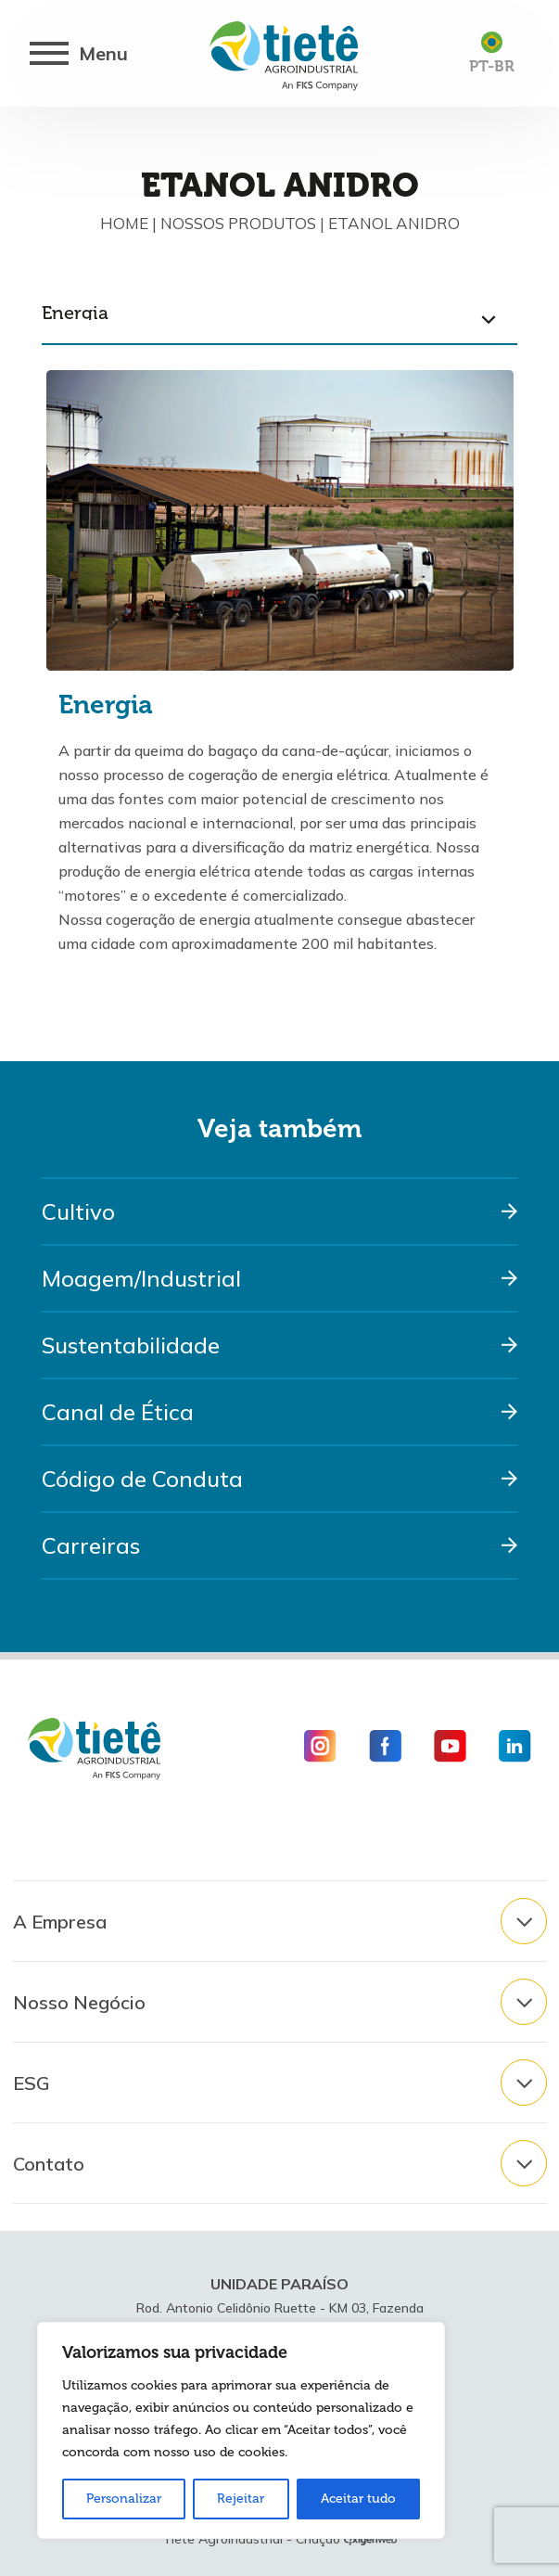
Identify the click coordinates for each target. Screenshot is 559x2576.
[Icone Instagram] (327, 1746)
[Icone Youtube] (450, 1746)
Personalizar (123, 2498)
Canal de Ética (118, 1412)
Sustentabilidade (131, 1345)
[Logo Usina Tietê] (284, 54)
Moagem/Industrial (141, 1278)
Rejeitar (240, 2498)
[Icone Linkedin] (508, 1746)
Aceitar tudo (358, 2498)
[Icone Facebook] (385, 1746)
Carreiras (91, 1545)
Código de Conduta (142, 1479)
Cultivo (78, 1211)
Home (124, 223)
